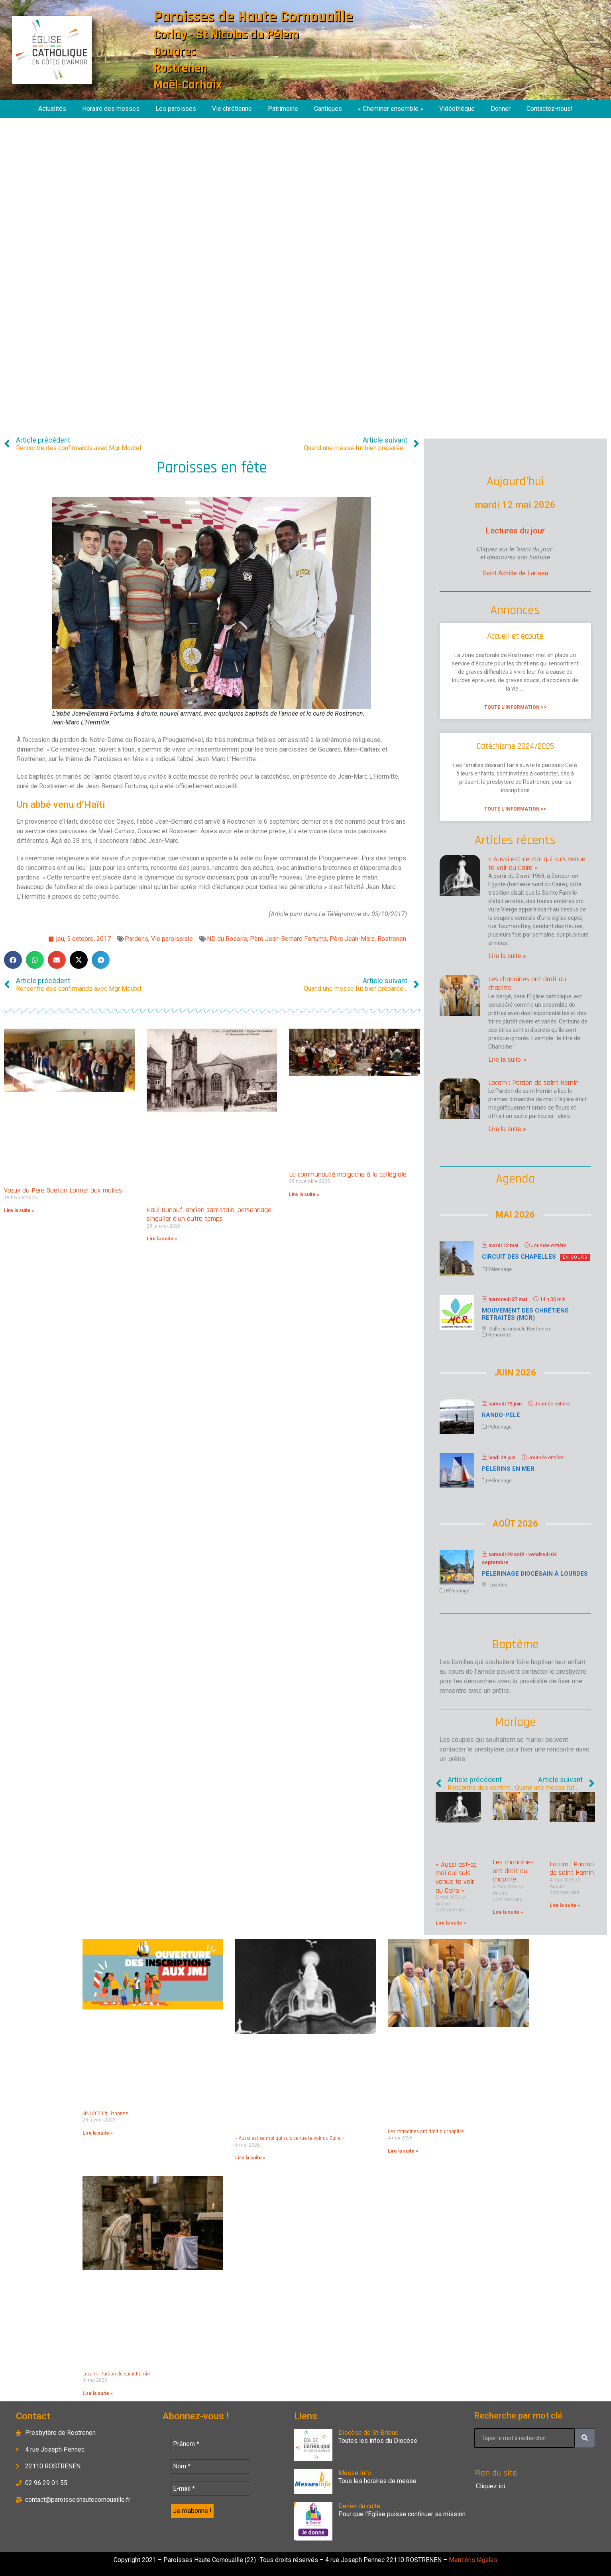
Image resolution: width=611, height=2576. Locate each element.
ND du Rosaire (227, 939)
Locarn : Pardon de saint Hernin (533, 1082)
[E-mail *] (210, 2489)
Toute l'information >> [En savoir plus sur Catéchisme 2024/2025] (515, 809)
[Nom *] (210, 2466)
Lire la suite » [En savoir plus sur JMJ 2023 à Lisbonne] (98, 2133)
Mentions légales (472, 2560)
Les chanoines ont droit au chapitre (527, 983)
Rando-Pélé (501, 1415)
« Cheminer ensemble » (390, 108)
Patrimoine (283, 108)
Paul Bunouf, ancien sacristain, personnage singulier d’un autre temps (209, 1214)
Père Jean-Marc (352, 939)
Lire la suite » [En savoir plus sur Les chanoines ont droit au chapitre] (507, 1059)
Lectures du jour (515, 530)
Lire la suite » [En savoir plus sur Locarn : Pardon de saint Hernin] (507, 1129)
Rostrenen (391, 939)
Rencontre (499, 1335)
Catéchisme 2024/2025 (515, 746)
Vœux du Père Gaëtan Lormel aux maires (63, 1190)
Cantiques (328, 108)
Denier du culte (359, 2506)
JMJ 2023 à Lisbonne (105, 2113)
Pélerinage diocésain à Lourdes (535, 1573)
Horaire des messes (110, 108)
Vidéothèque (457, 108)
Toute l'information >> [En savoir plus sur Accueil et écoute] (515, 707)
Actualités (52, 108)
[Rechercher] (585, 2438)
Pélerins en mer (508, 1468)
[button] (13, 960)
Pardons (136, 939)
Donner (501, 108)
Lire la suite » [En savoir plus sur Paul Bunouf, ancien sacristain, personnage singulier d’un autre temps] (162, 1239)
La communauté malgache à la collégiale (348, 1174)
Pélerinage (500, 1269)
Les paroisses (175, 108)
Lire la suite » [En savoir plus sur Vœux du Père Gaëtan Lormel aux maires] (19, 1210)
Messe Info (354, 2473)
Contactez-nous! (550, 108)
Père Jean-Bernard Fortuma (288, 939)
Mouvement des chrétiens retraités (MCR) (525, 1314)
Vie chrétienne (232, 108)
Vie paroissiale (172, 939)
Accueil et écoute (515, 636)
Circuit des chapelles (519, 1256)
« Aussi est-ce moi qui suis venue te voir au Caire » (536, 863)
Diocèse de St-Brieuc (368, 2432)
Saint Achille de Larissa (515, 573)
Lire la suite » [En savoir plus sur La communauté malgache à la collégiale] (304, 1194)
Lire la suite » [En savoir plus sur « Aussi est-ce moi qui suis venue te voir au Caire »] (507, 955)
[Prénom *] (210, 2444)
